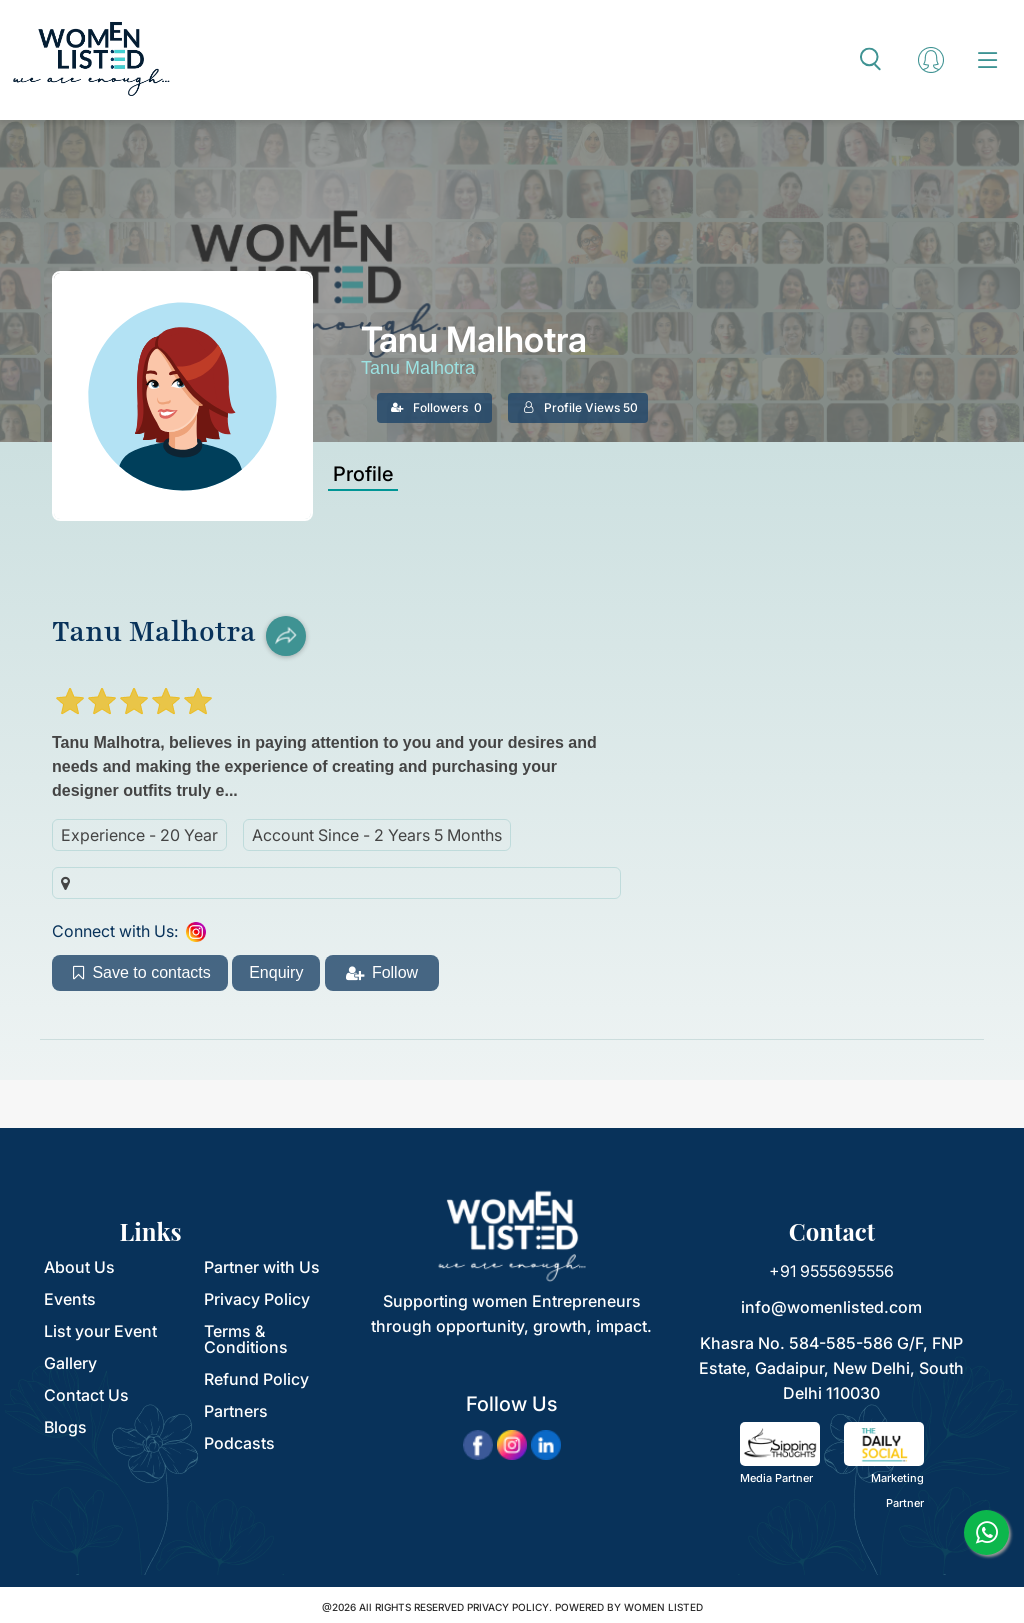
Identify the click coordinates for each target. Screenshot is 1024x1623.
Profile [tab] (363, 474)
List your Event (100, 1331)
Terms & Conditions (246, 1339)
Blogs (65, 1427)
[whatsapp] (986, 1532)
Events (70, 1299)
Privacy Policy (257, 1299)
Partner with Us (262, 1267)
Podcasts (239, 1443)
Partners (236, 1411)
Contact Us (86, 1395)
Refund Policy (256, 1379)
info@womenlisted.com (831, 1307)
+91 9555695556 (831, 1271)
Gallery (70, 1363)
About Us (79, 1267)
